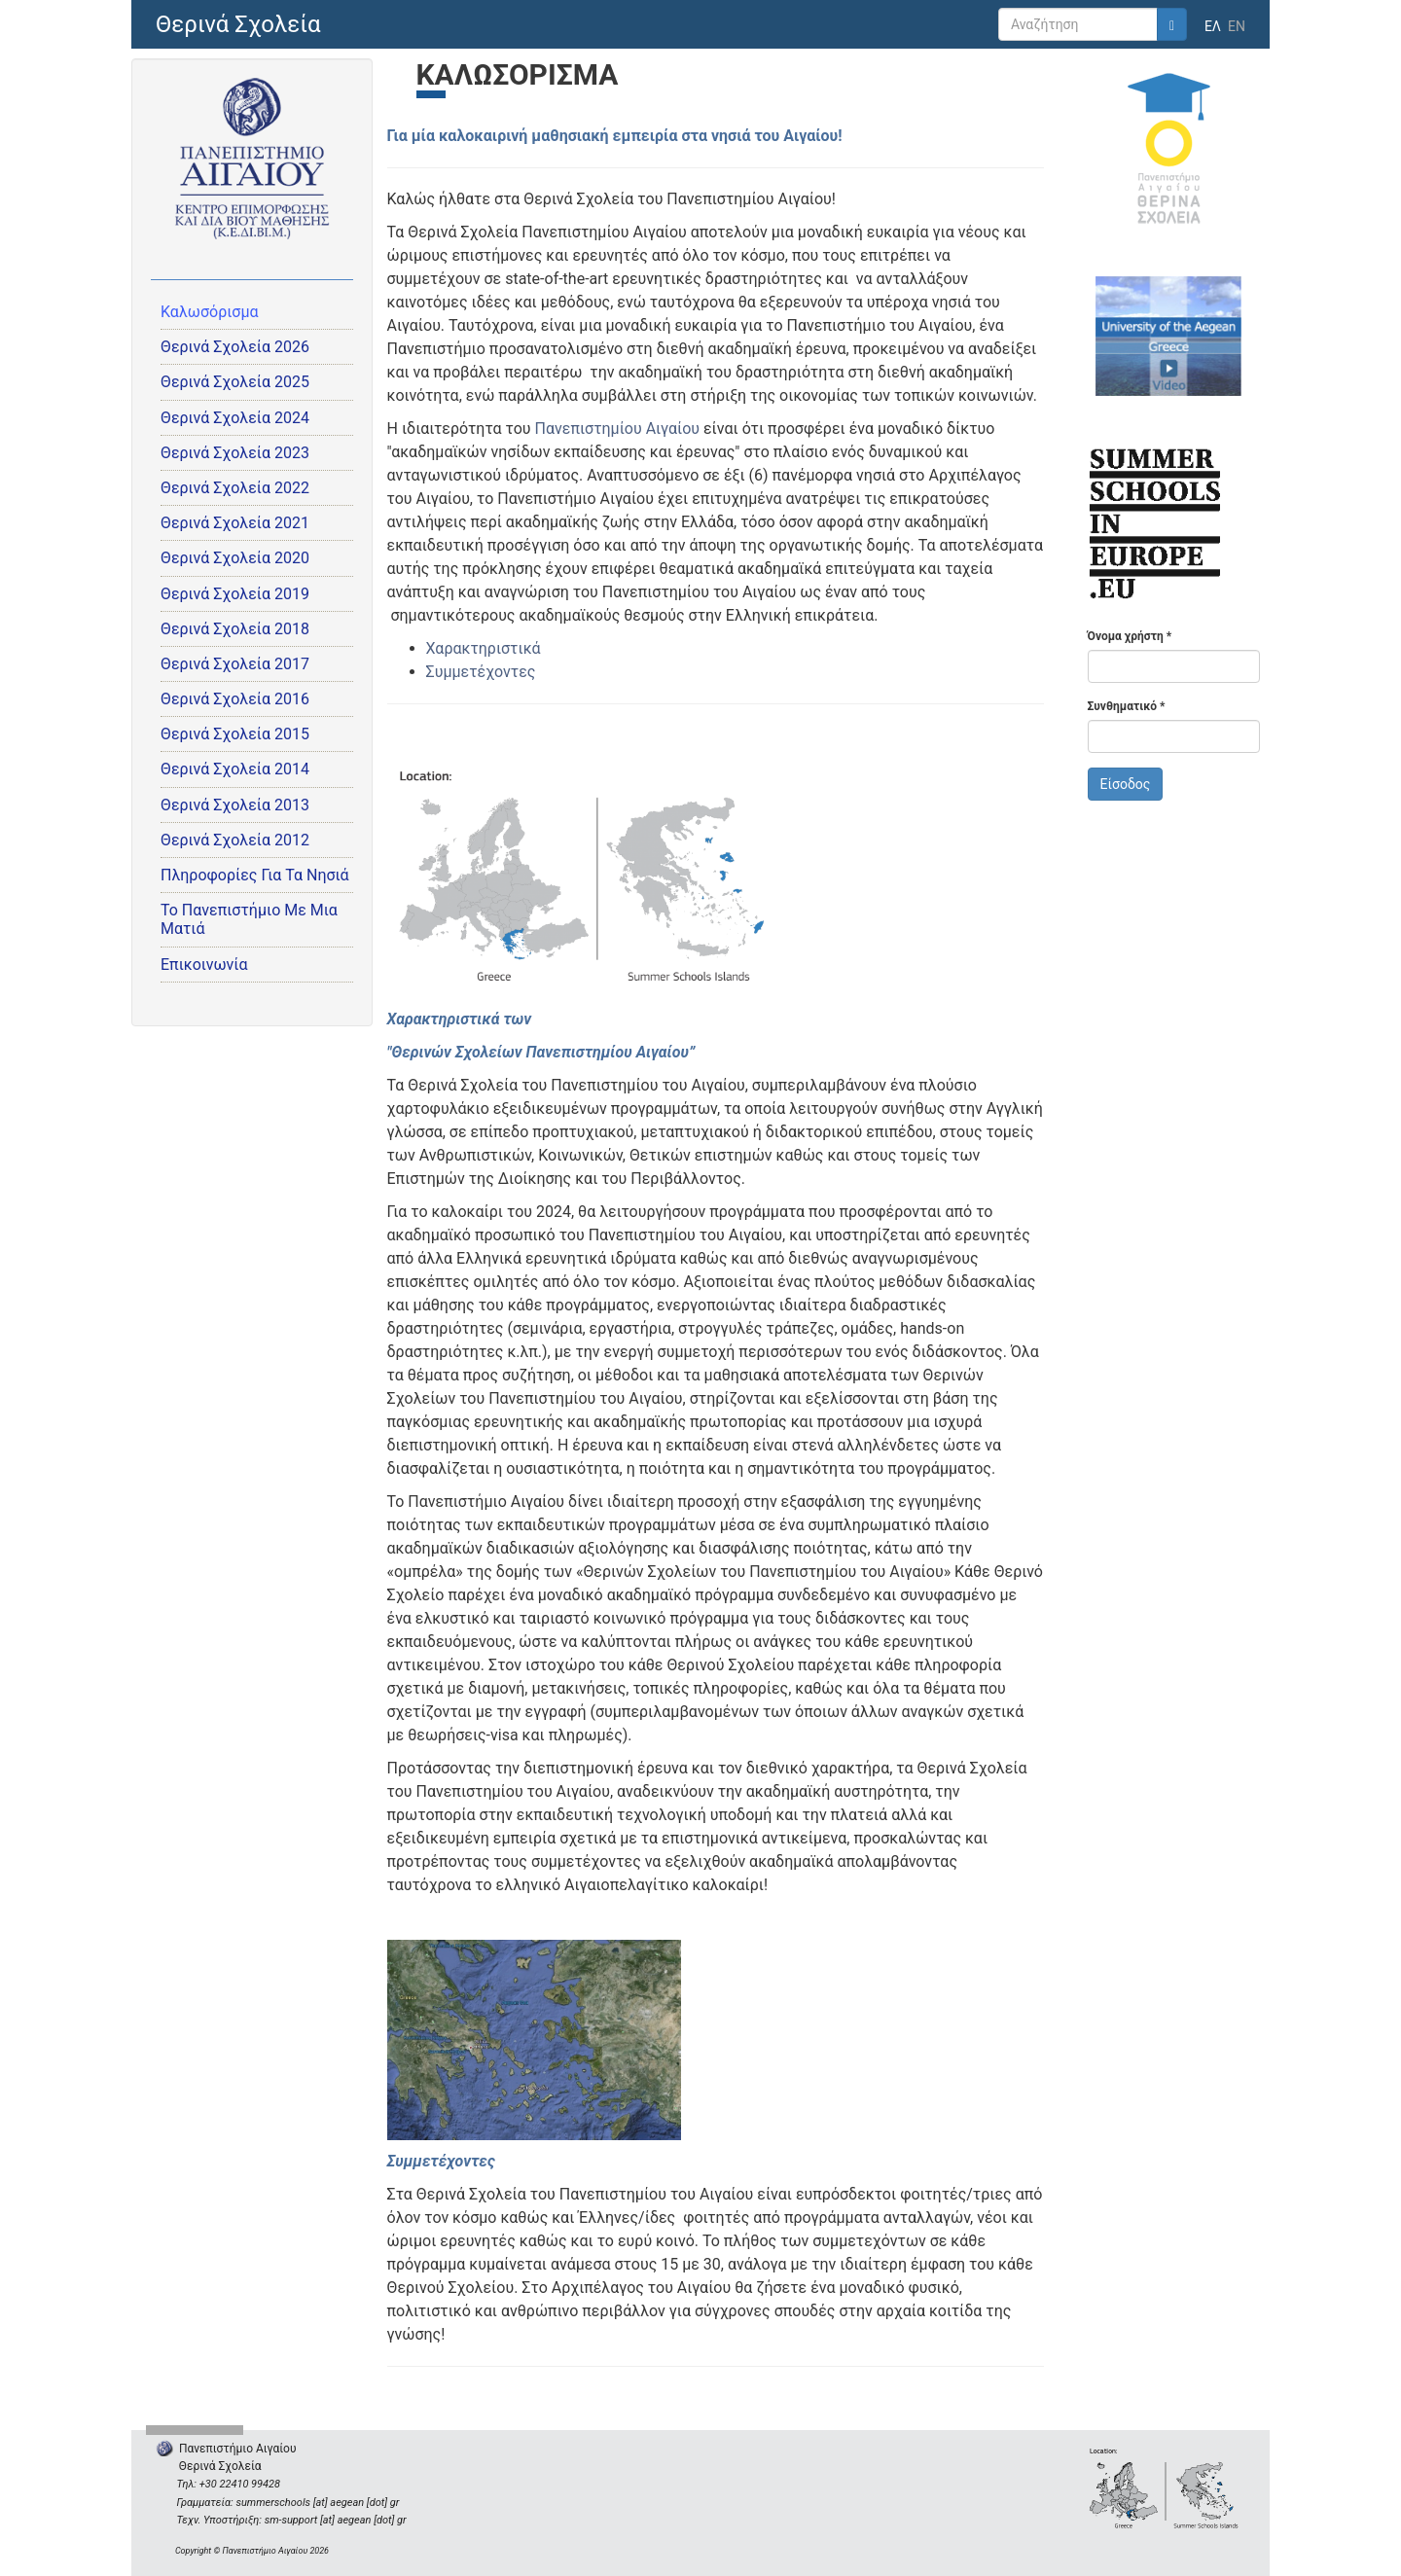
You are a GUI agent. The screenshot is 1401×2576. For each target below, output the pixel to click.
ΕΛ (1212, 26)
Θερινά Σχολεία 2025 (235, 382)
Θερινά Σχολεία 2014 (235, 769)
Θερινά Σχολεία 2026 (235, 347)
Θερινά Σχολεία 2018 (235, 629)
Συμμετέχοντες (481, 671)
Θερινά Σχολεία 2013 (235, 805)
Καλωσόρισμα (210, 312)
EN (1236, 26)
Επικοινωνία (204, 964)
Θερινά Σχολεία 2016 (235, 699)
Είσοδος (1125, 784)
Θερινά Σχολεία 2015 (235, 734)
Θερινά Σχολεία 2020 (235, 558)
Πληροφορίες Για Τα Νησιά (255, 875)
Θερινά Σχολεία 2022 (235, 488)
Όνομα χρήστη (1130, 636)
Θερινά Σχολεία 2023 (235, 453)
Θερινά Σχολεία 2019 (235, 594)
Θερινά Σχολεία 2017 (235, 664)
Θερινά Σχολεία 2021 (235, 523)
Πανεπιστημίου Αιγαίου (617, 428)
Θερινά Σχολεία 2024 (235, 418)
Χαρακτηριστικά (483, 648)
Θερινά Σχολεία (238, 24)
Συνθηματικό (1127, 706)
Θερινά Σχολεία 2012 (235, 840)
